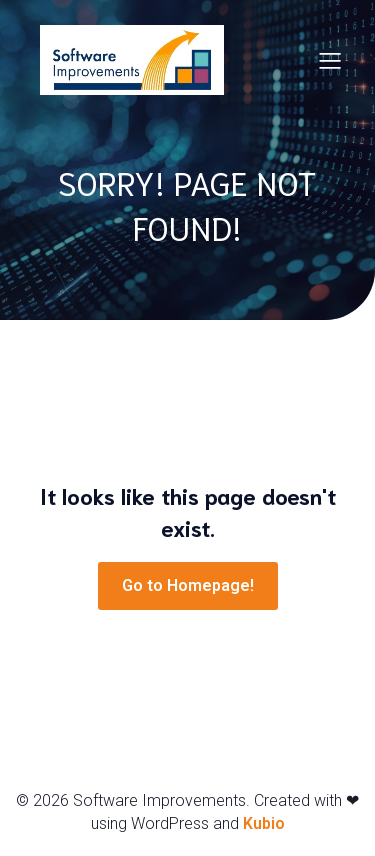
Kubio (264, 823)
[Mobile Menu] (330, 60)
